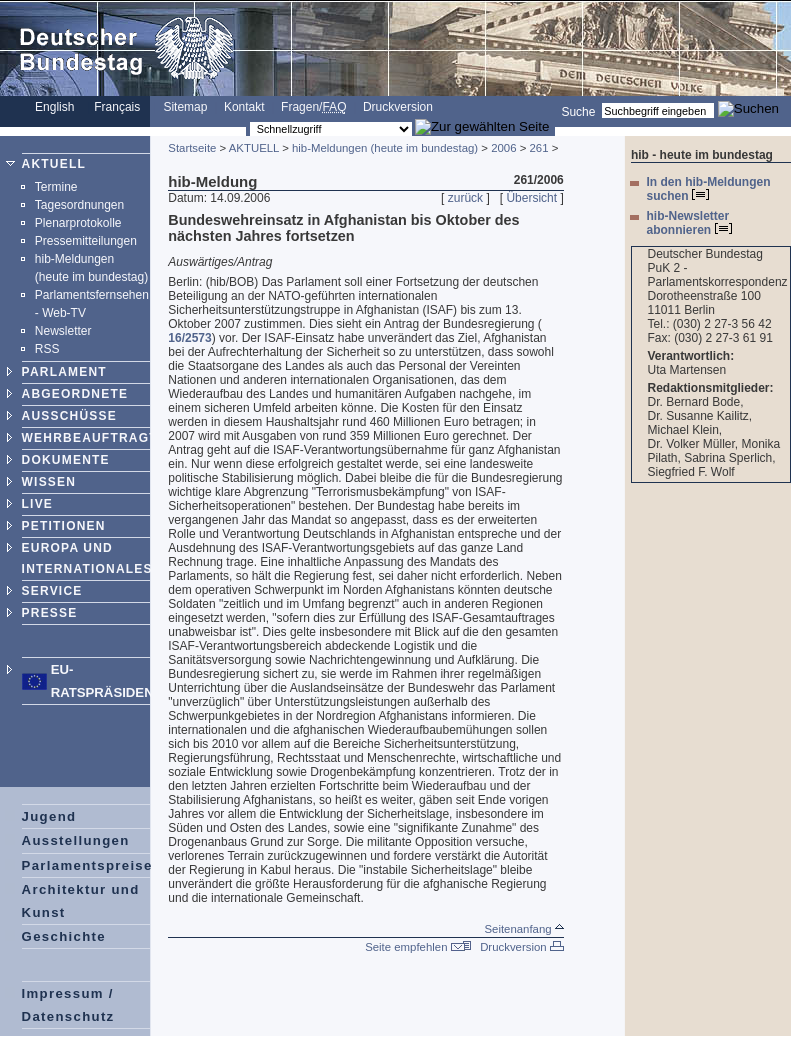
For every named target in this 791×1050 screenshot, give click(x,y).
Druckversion (398, 107)
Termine (56, 187)
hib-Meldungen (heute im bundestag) (385, 148)
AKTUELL (54, 164)
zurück (465, 198)
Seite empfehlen (418, 947)
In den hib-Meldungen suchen (708, 189)
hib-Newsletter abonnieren (688, 223)
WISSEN (49, 482)
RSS (47, 349)
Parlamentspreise (87, 865)
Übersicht (531, 198)
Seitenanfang (523, 929)
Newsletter (63, 331)
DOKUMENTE (66, 460)
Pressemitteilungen (86, 241)
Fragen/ (313, 107)
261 (538, 148)
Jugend (49, 816)
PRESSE (50, 613)
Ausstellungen (76, 840)
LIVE (37, 504)
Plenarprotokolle (78, 223)
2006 (503, 148)
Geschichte (64, 936)
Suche (578, 111)
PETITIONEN (64, 526)
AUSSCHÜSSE (69, 416)
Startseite (192, 148)
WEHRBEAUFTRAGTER (99, 438)
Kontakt (244, 107)
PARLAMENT (64, 372)
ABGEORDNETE (75, 394)
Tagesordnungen (79, 205)
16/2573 (189, 338)
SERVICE (52, 591)
